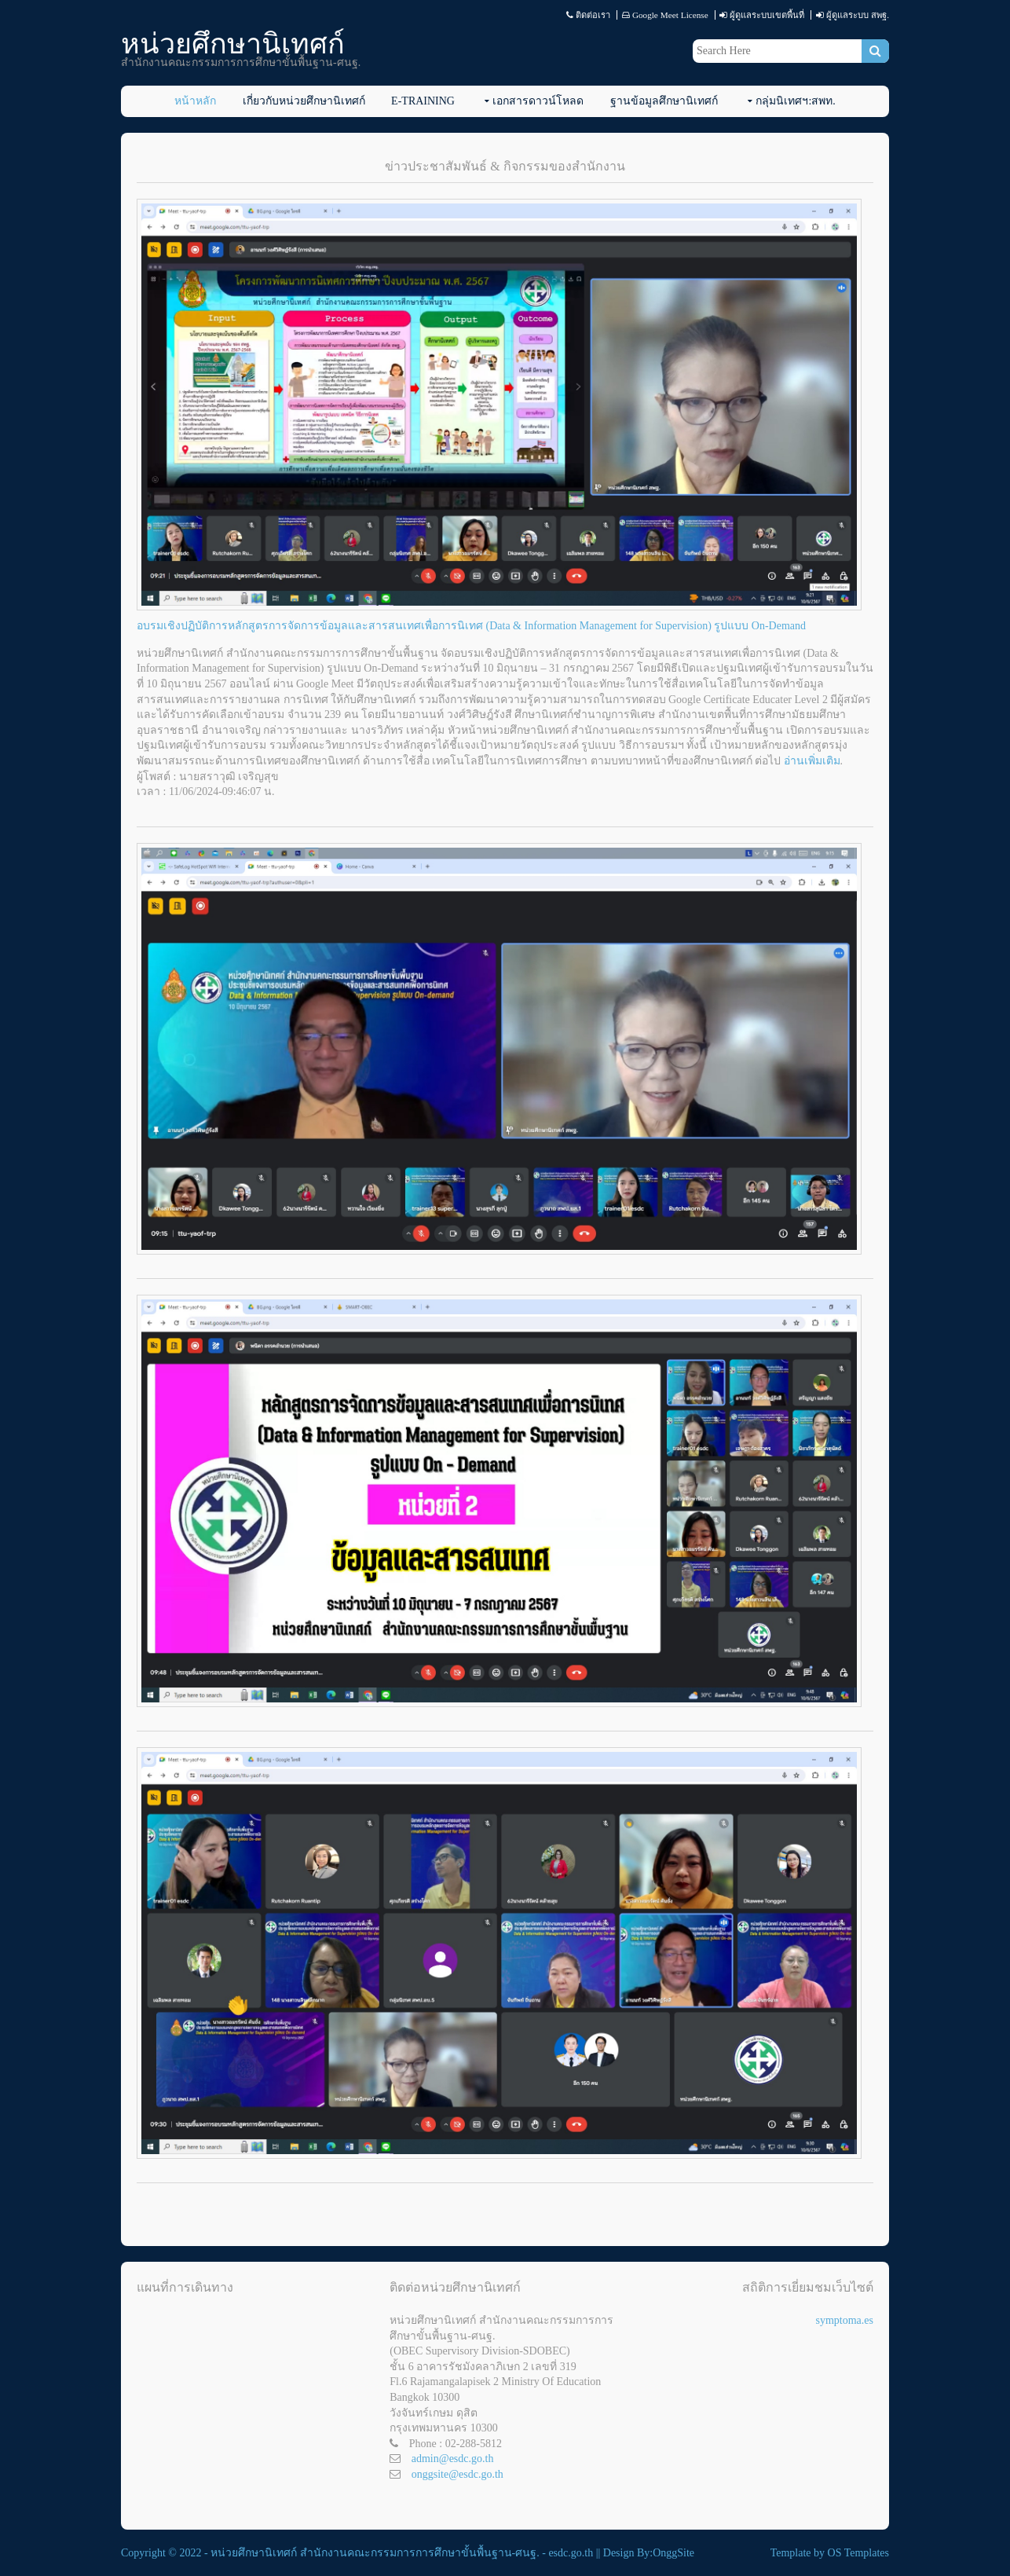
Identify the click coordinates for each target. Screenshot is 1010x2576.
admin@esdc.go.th (453, 2458)
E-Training (423, 101)
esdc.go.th (570, 2553)
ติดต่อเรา (593, 15)
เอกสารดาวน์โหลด (538, 101)
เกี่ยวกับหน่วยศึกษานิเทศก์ (304, 101)
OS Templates (858, 2553)
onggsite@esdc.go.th (457, 2474)
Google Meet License (670, 15)
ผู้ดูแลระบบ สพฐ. (857, 15)
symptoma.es (844, 2320)
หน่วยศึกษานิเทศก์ (233, 44)
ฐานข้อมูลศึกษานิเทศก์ (664, 101)
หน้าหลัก (195, 101)
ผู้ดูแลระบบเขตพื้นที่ (767, 15)
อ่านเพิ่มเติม (812, 761)
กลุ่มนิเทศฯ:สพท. (795, 101)
